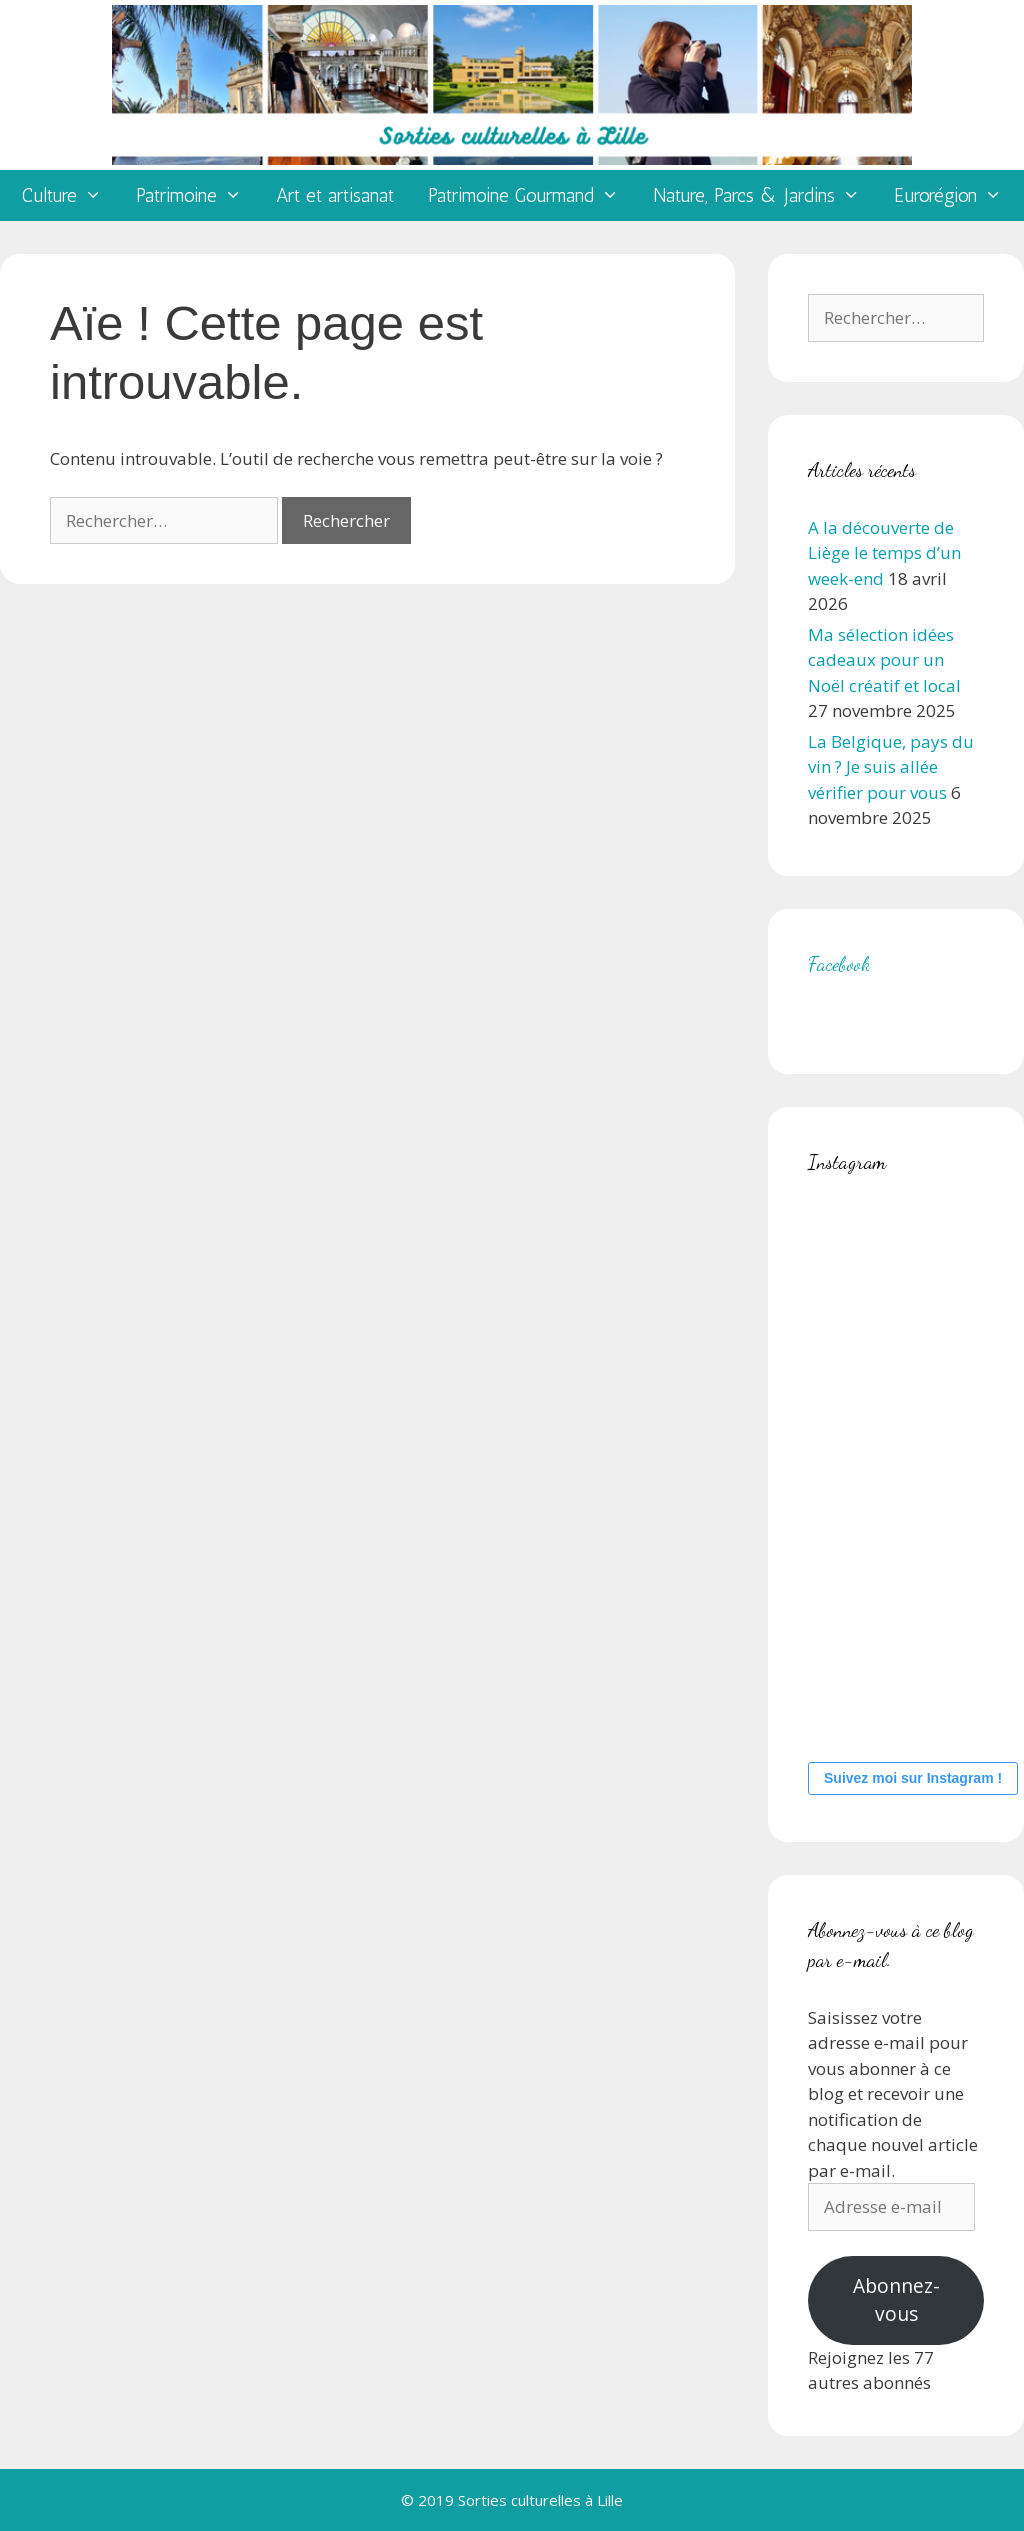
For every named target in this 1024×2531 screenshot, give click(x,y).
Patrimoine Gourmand (532, 195)
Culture (70, 195)
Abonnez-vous (896, 2300)
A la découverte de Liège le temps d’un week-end (884, 553)
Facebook (839, 964)
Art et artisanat (335, 195)
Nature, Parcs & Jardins (765, 195)
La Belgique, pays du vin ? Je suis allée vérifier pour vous (891, 767)
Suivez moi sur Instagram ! (913, 1778)
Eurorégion (956, 195)
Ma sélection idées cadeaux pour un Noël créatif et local (884, 660)
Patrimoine (197, 195)
